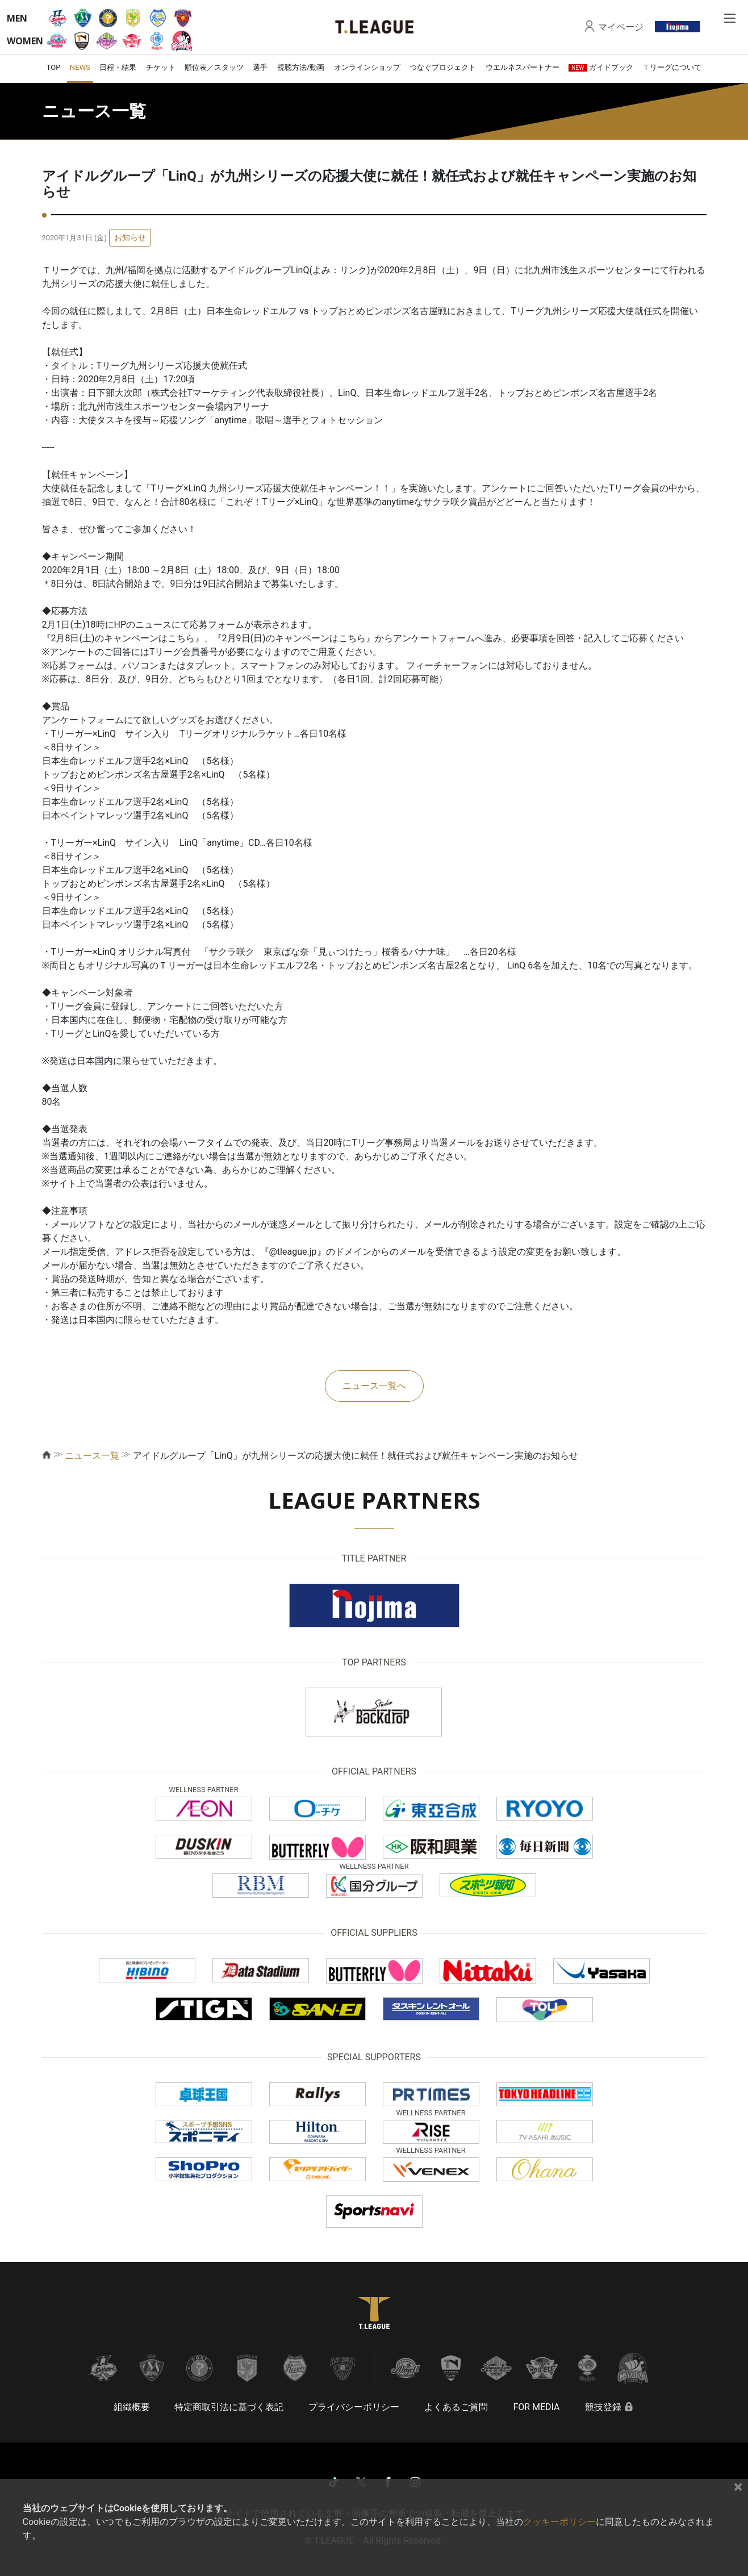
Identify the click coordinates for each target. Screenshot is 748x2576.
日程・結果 (117, 67)
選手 (260, 67)
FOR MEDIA (536, 2407)
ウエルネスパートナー (522, 67)
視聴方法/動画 (300, 67)
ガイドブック (601, 67)
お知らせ (130, 237)
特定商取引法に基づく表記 (228, 2407)
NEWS (80, 67)
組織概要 (132, 2407)
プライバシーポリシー (353, 2407)
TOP (54, 67)
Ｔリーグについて (671, 67)
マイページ (620, 26)
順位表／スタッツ (214, 67)
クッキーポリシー (559, 2521)
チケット (160, 67)
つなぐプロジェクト (442, 67)
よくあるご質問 (456, 2407)
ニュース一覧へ (374, 1385)
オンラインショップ (367, 67)
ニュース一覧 (92, 1455)
